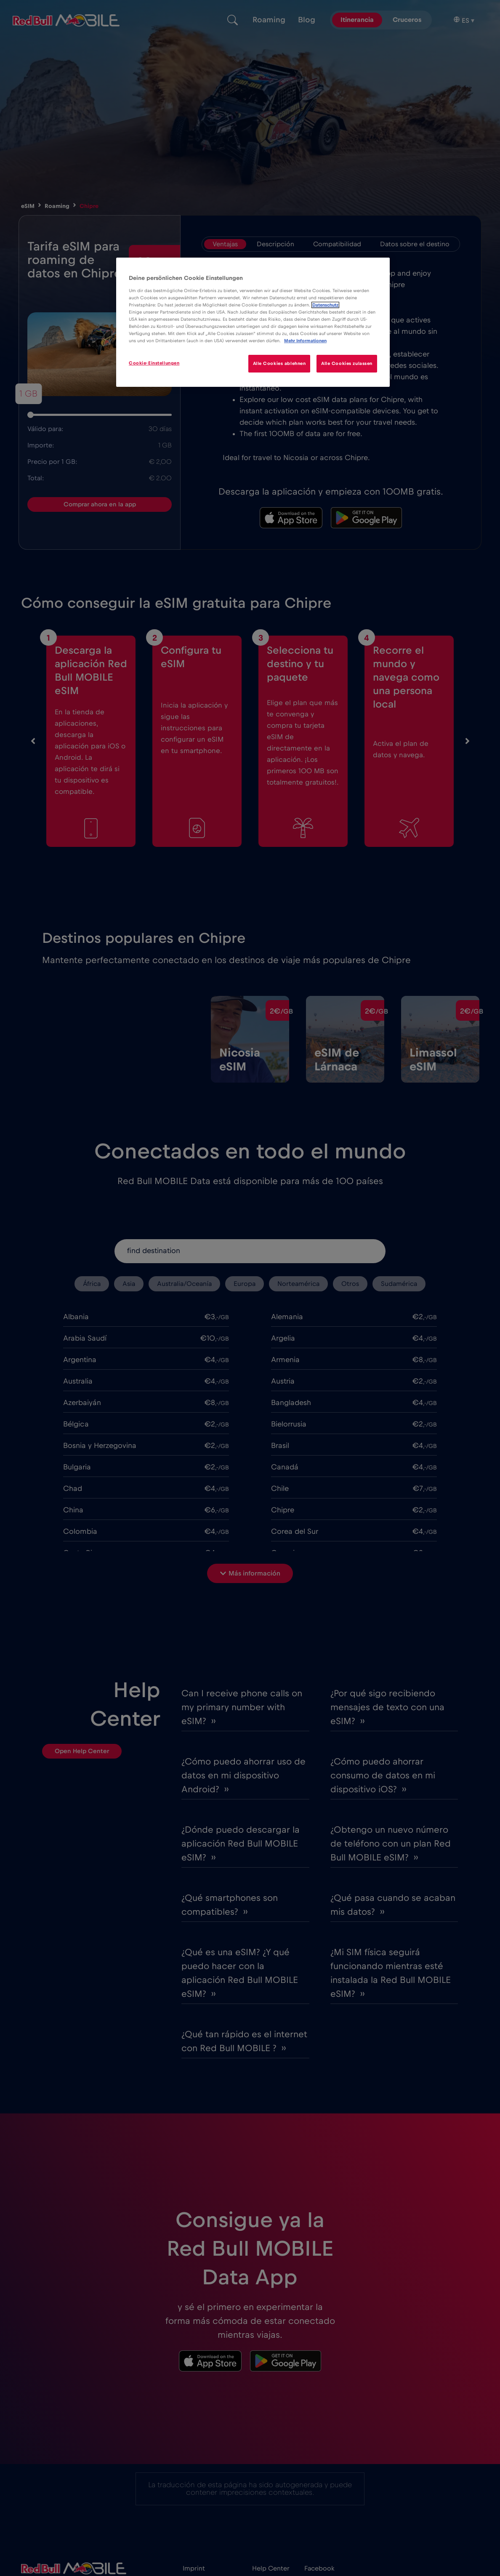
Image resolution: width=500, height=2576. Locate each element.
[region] (253, 322)
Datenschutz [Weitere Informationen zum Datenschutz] (325, 305)
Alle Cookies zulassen (346, 363)
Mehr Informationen (305, 340)
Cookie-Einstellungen (154, 363)
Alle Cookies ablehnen (279, 363)
